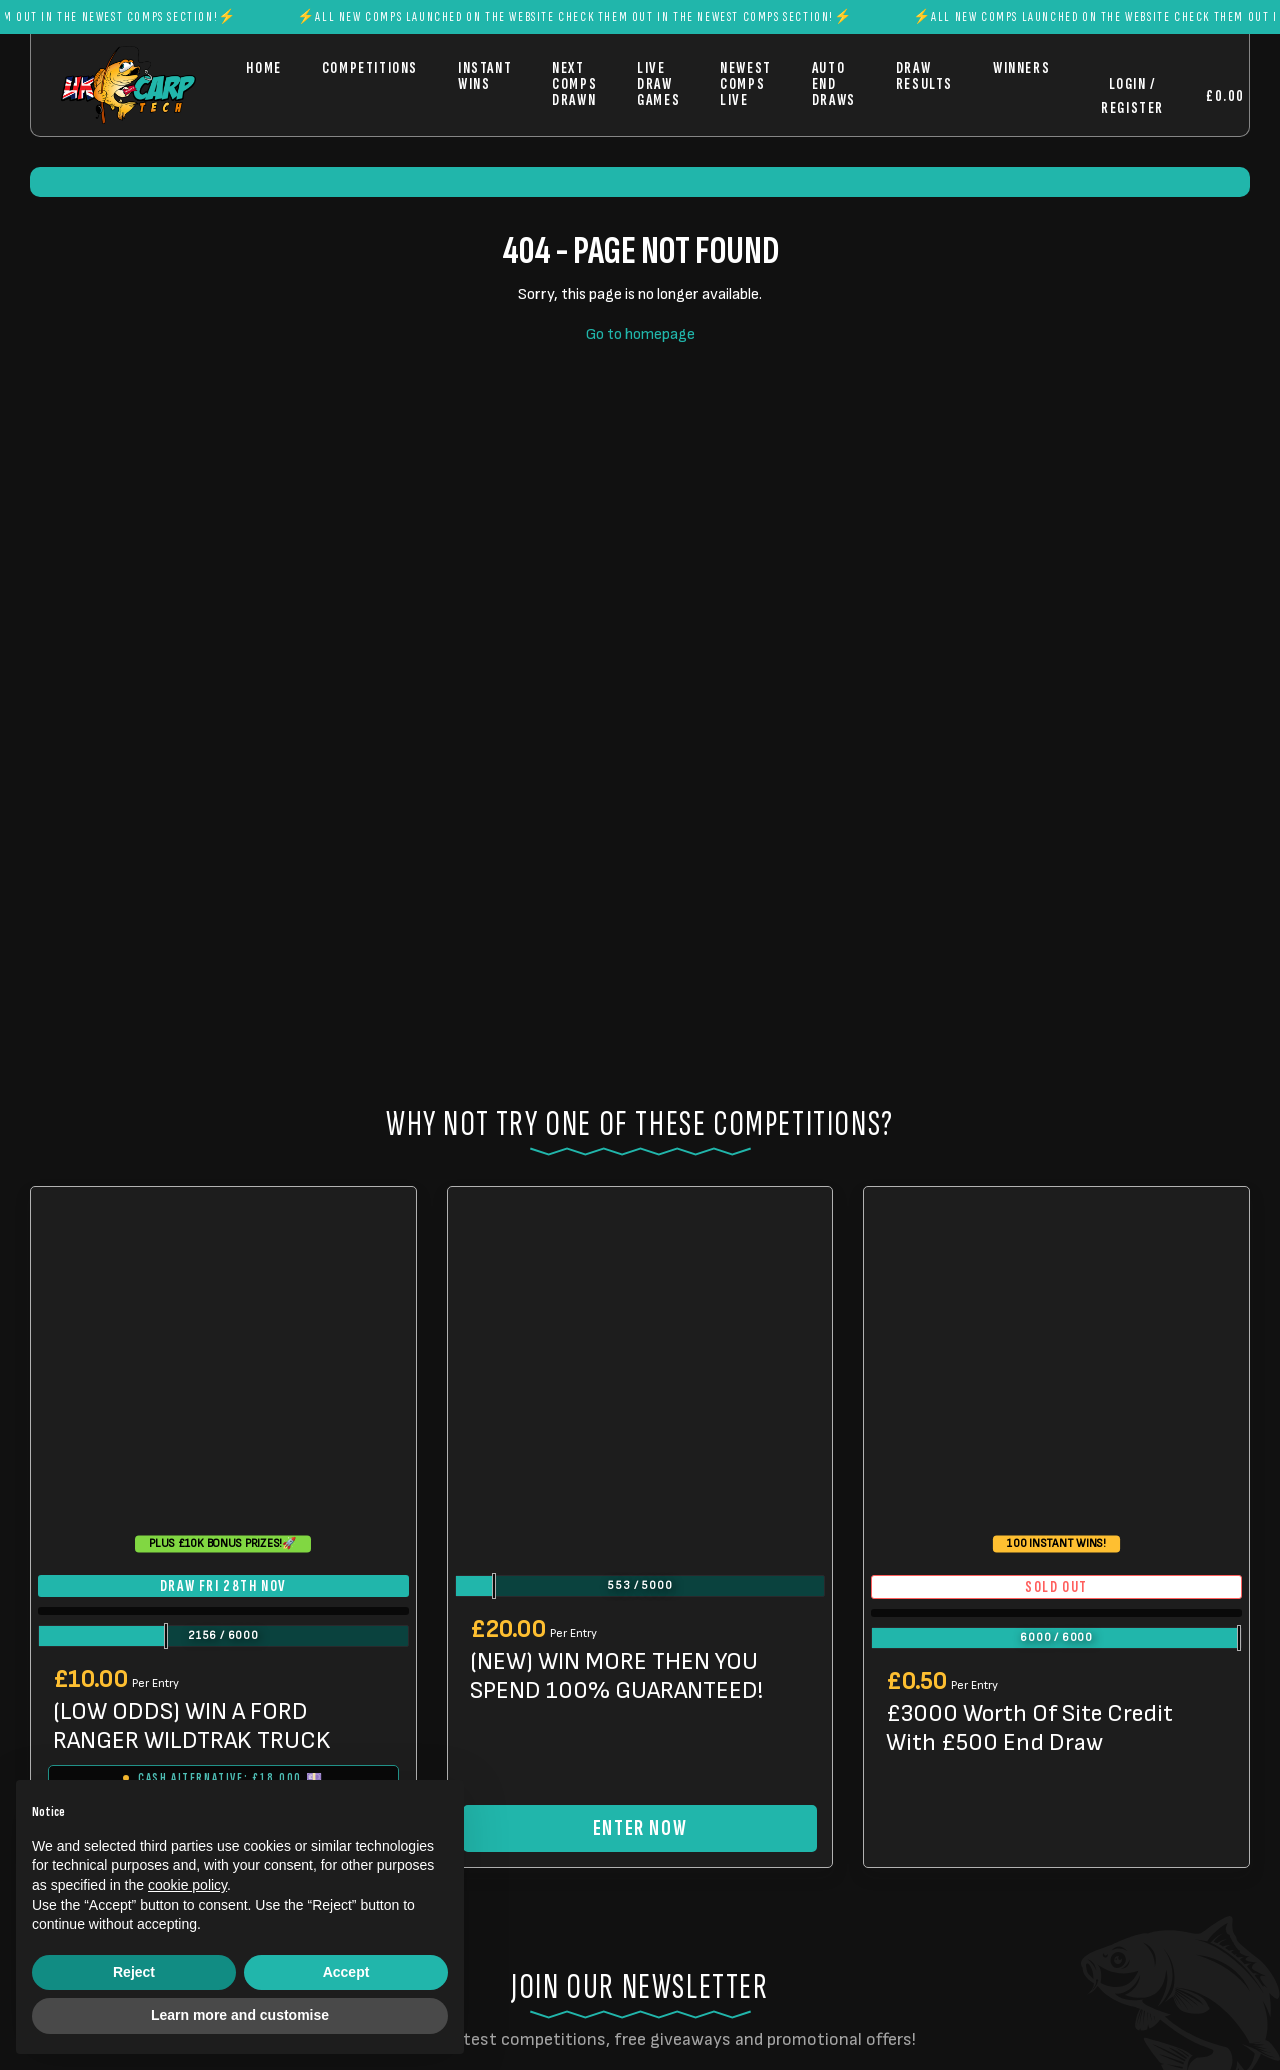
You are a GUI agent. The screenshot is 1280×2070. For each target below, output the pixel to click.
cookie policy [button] (187, 1885)
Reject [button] (134, 1972)
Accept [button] (346, 1972)
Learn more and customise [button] (240, 2015)
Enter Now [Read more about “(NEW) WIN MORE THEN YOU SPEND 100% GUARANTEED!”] (640, 1828)
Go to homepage (640, 334)
